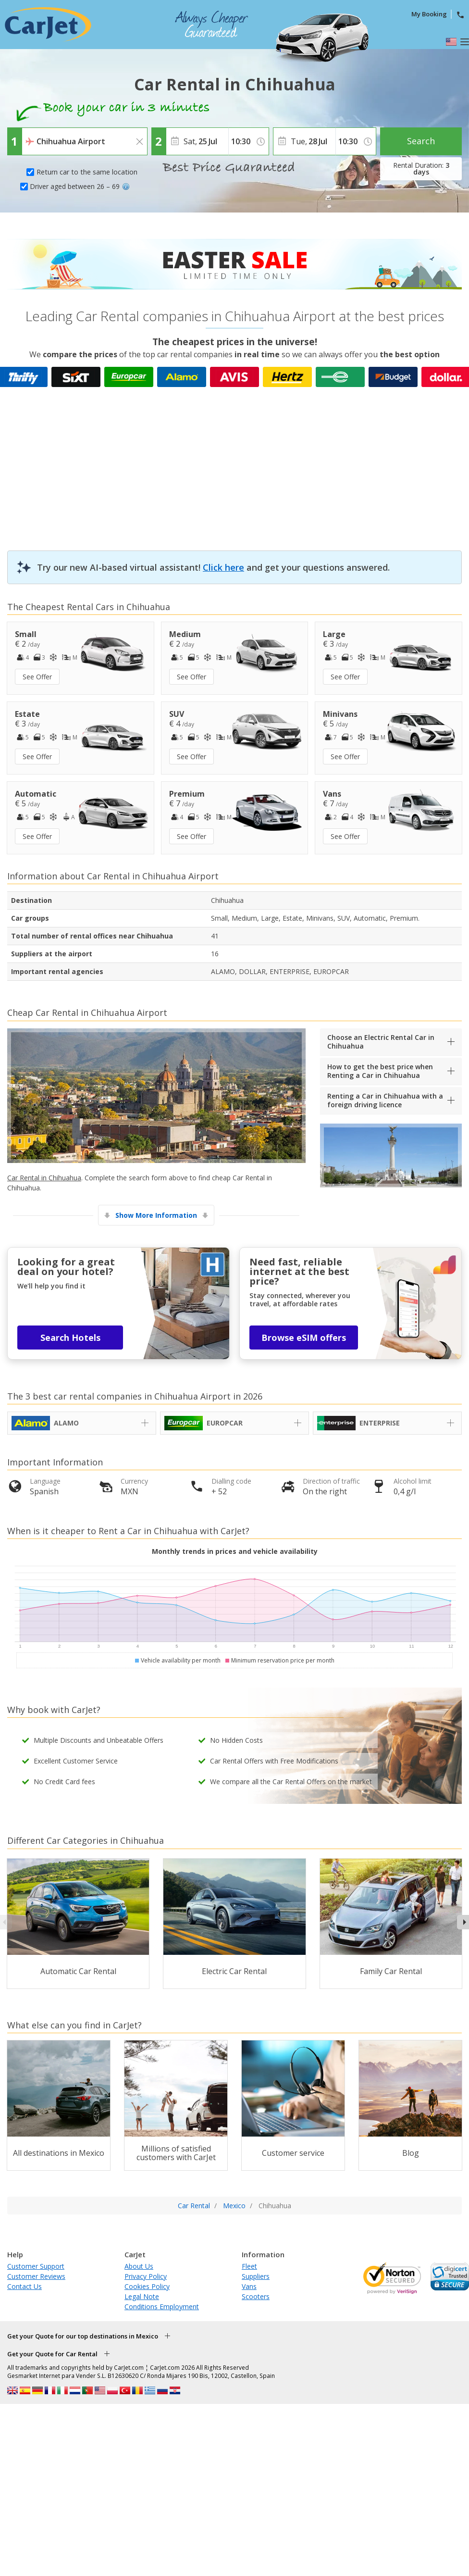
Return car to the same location (87, 171)
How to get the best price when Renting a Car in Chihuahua (380, 1071)
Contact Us (24, 2286)
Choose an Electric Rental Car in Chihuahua (380, 1041)
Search (421, 141)
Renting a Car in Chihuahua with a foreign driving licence (385, 1100)
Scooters (256, 2296)
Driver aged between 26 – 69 (80, 186)
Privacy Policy (145, 2276)
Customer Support (35, 2266)
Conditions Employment (161, 2306)
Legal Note (141, 2296)
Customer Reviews (36, 2276)
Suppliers (256, 2276)
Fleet (249, 2266)
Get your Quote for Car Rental (52, 2354)
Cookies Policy (147, 2286)
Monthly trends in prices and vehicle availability (235, 1551)
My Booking (429, 14)
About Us (138, 2266)
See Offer (37, 676)
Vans (249, 2286)
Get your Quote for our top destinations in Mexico (82, 2336)
